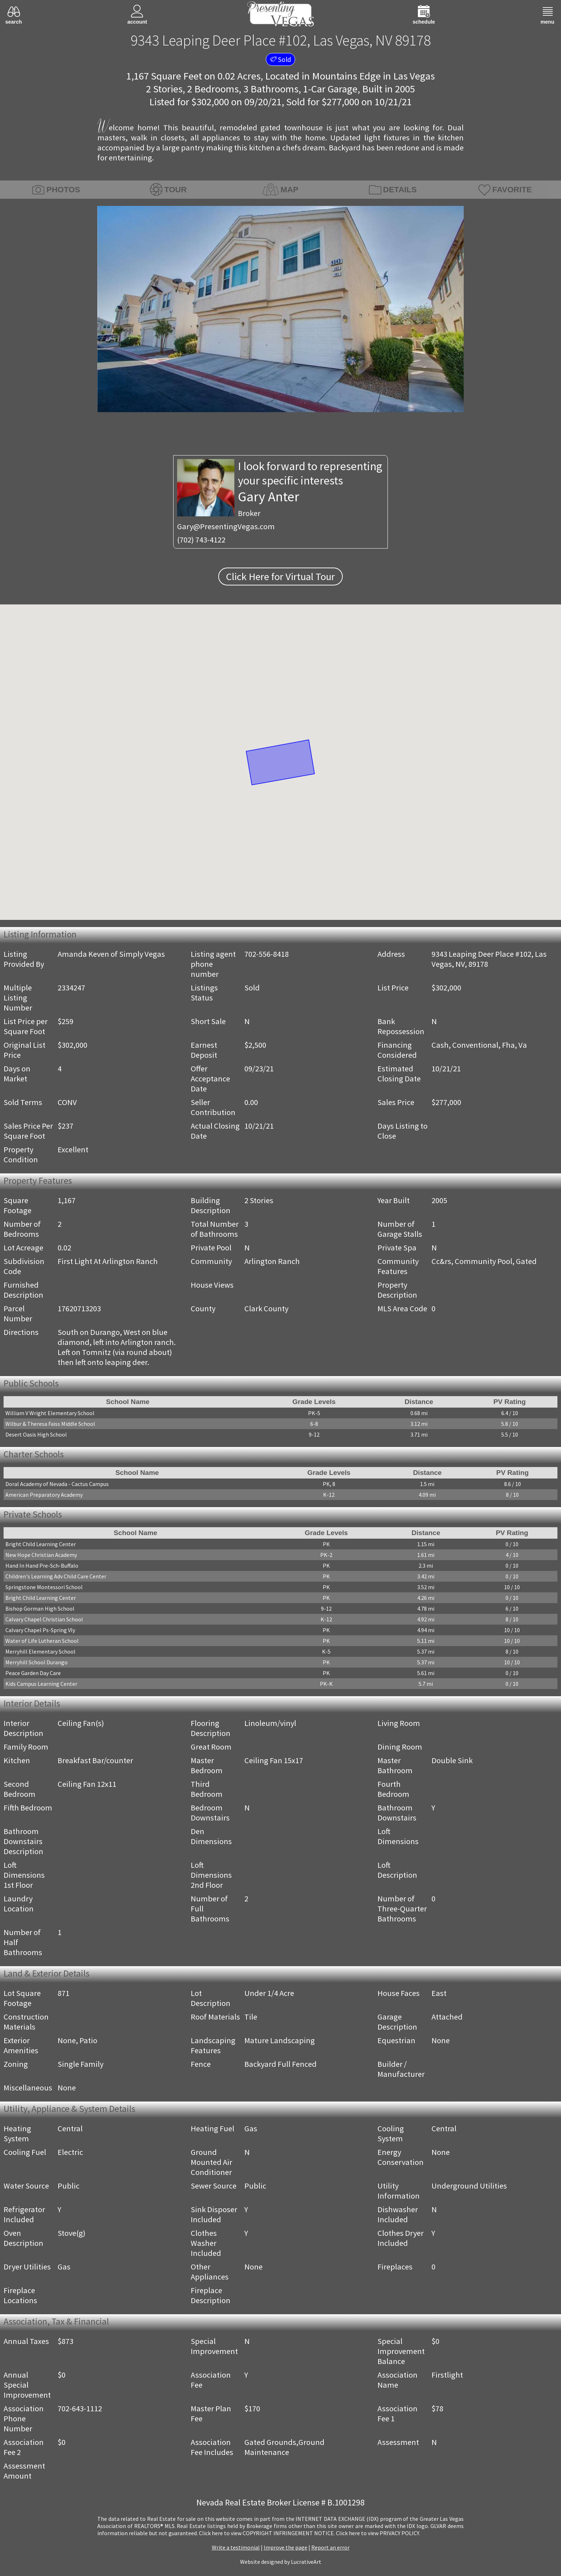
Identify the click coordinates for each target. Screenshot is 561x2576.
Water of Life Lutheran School (42, 1640)
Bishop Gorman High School (39, 1608)
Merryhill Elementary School (40, 1651)
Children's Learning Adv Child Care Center (55, 1576)
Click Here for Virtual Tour (280, 576)
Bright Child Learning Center (40, 1544)
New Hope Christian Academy (41, 1554)
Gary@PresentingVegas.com (226, 526)
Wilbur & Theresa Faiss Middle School (50, 1423)
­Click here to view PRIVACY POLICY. (378, 2533)
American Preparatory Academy (44, 1494)
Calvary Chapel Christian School (44, 1619)
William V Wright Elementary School (49, 1413)
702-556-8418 (266, 954)
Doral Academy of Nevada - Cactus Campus (57, 1483)
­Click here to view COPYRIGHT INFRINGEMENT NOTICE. (267, 2533)
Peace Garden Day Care (33, 1673)
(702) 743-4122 (201, 540)
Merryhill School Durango (36, 1662)
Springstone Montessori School (44, 1587)
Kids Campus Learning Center (41, 1683)
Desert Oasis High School (36, 1434)
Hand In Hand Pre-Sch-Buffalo (41, 1565)
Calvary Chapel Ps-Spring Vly (40, 1630)
